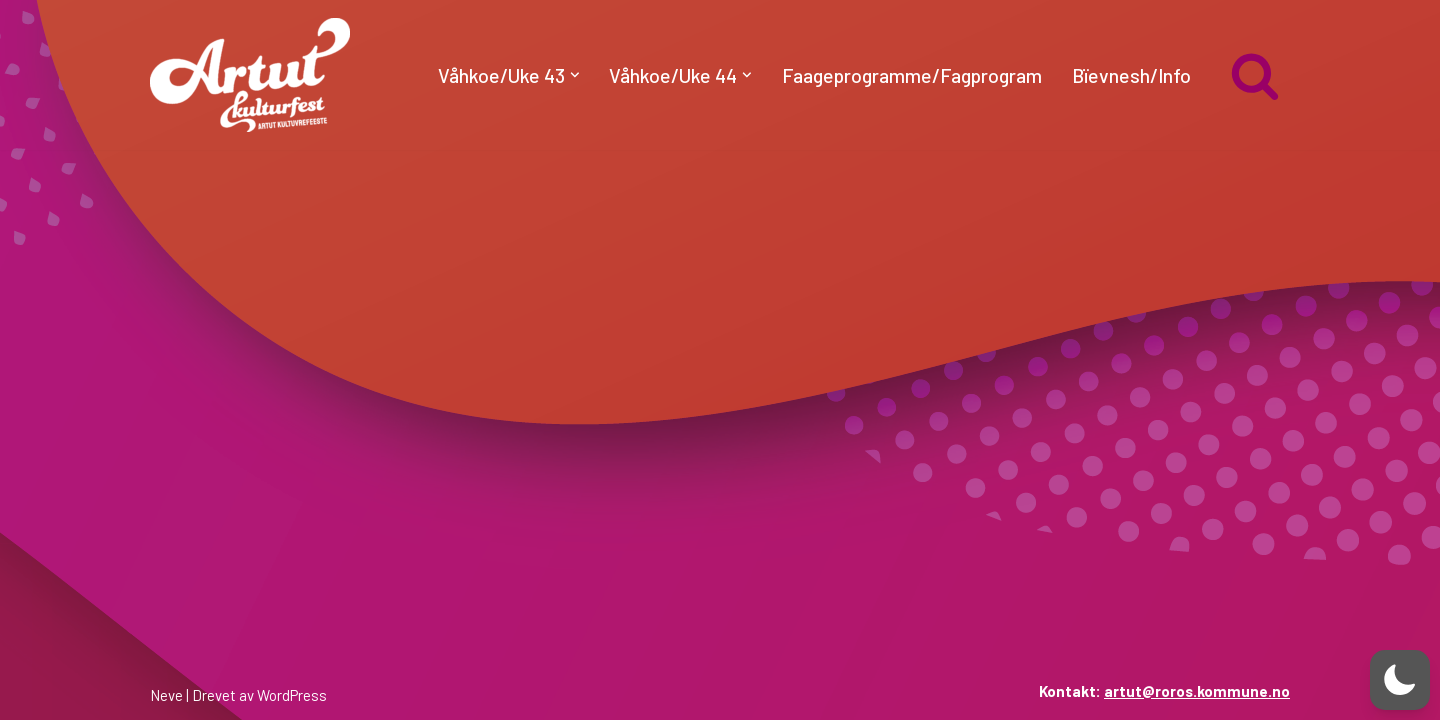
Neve (166, 695)
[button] (575, 75)
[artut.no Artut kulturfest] (250, 75)
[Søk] (1255, 75)
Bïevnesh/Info (1131, 75)
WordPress (292, 695)
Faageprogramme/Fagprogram (912, 75)
